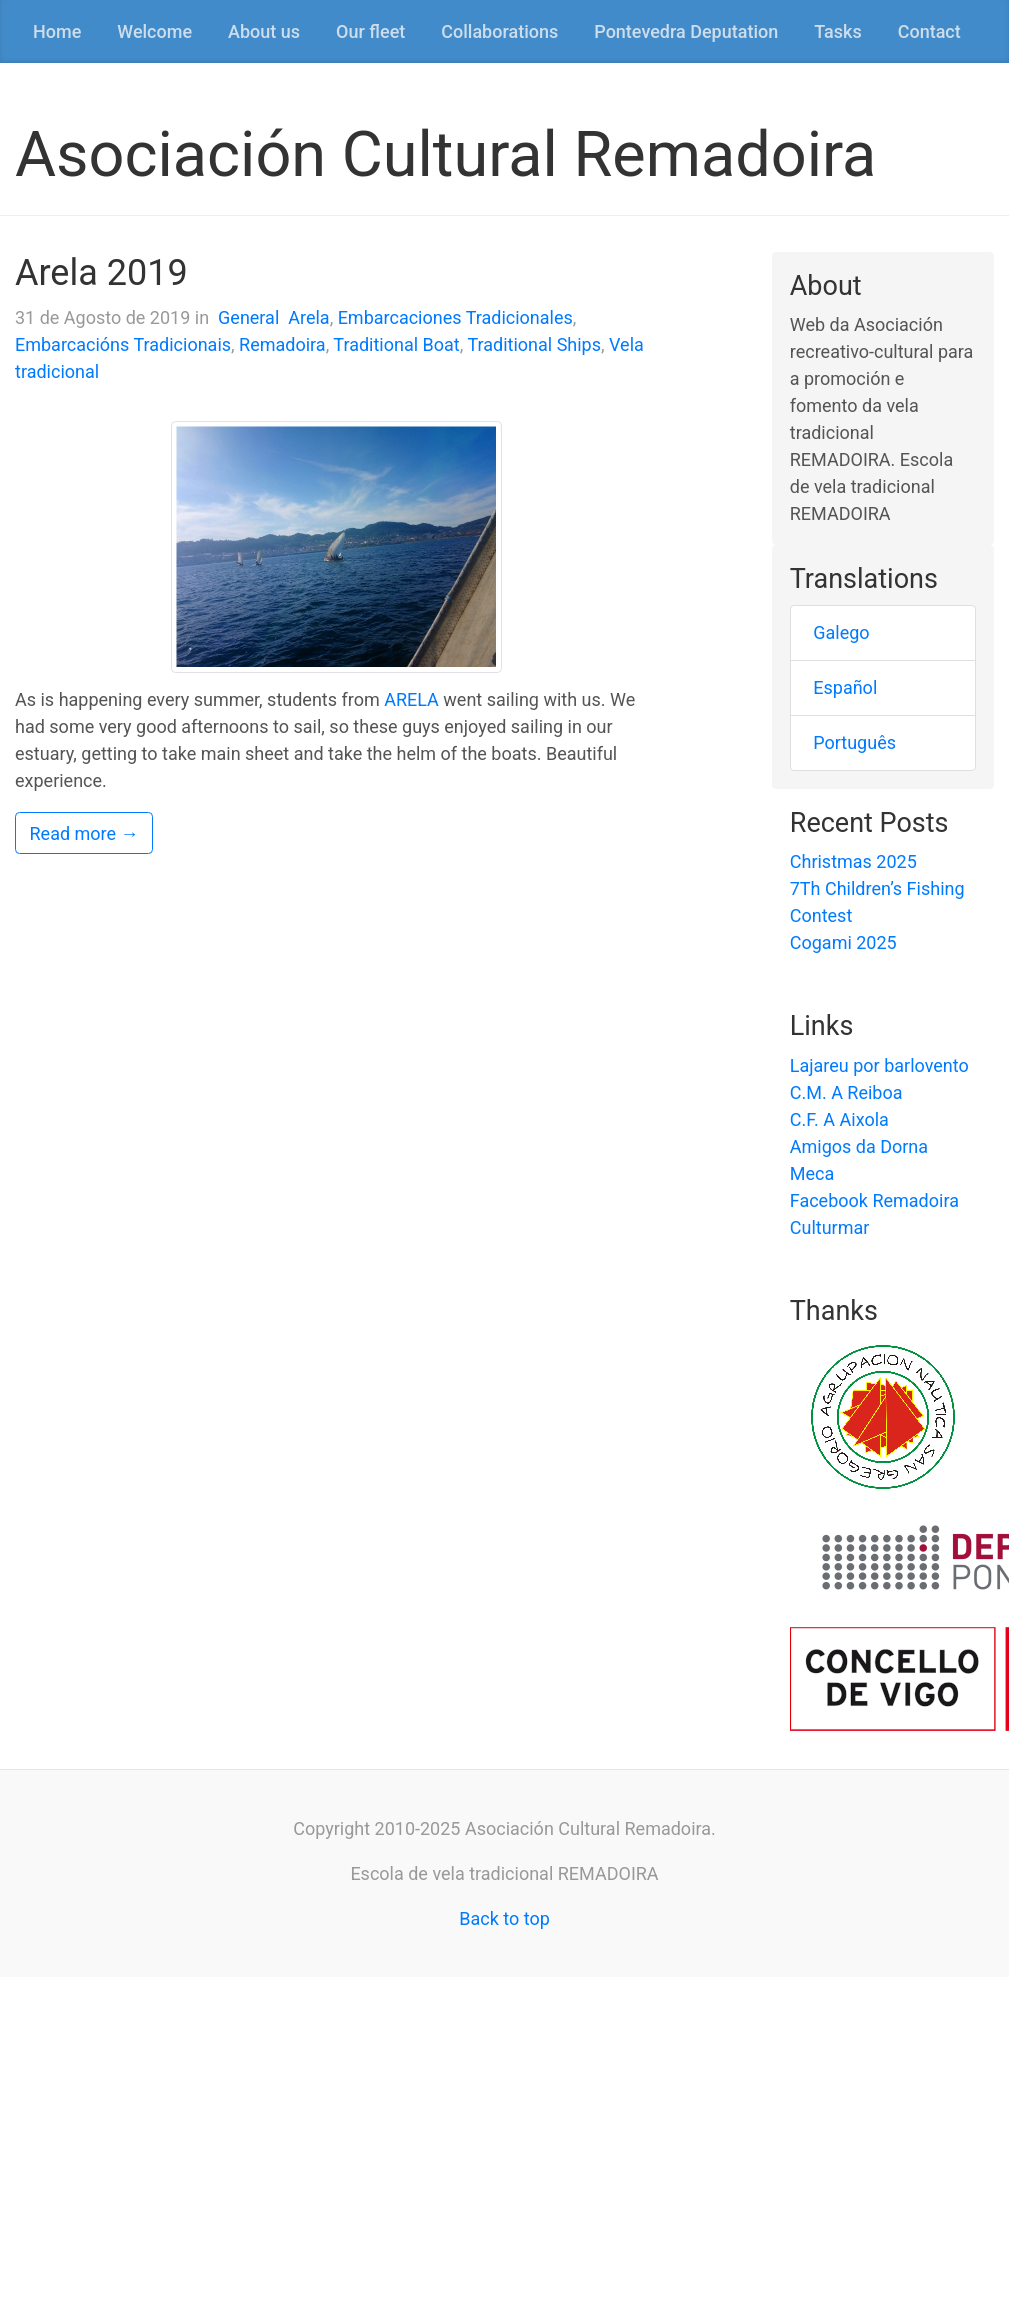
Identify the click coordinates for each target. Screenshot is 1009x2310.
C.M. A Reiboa (846, 1092)
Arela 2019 (101, 273)
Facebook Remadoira (874, 1200)
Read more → (84, 833)
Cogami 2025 (843, 942)
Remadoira (282, 344)
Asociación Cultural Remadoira (445, 154)
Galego (841, 632)
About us (264, 31)
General (248, 317)
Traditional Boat (396, 344)
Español (845, 687)
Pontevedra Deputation (686, 31)
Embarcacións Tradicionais (123, 344)
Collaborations (499, 31)
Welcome (154, 31)
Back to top (504, 1918)
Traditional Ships (534, 344)
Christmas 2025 (853, 861)
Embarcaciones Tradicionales (455, 317)
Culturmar (830, 1227)
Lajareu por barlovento (879, 1065)
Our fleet (370, 31)
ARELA (411, 699)
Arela (308, 317)
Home (57, 31)
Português (854, 742)
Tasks (837, 31)
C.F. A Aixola (839, 1119)
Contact (929, 31)
